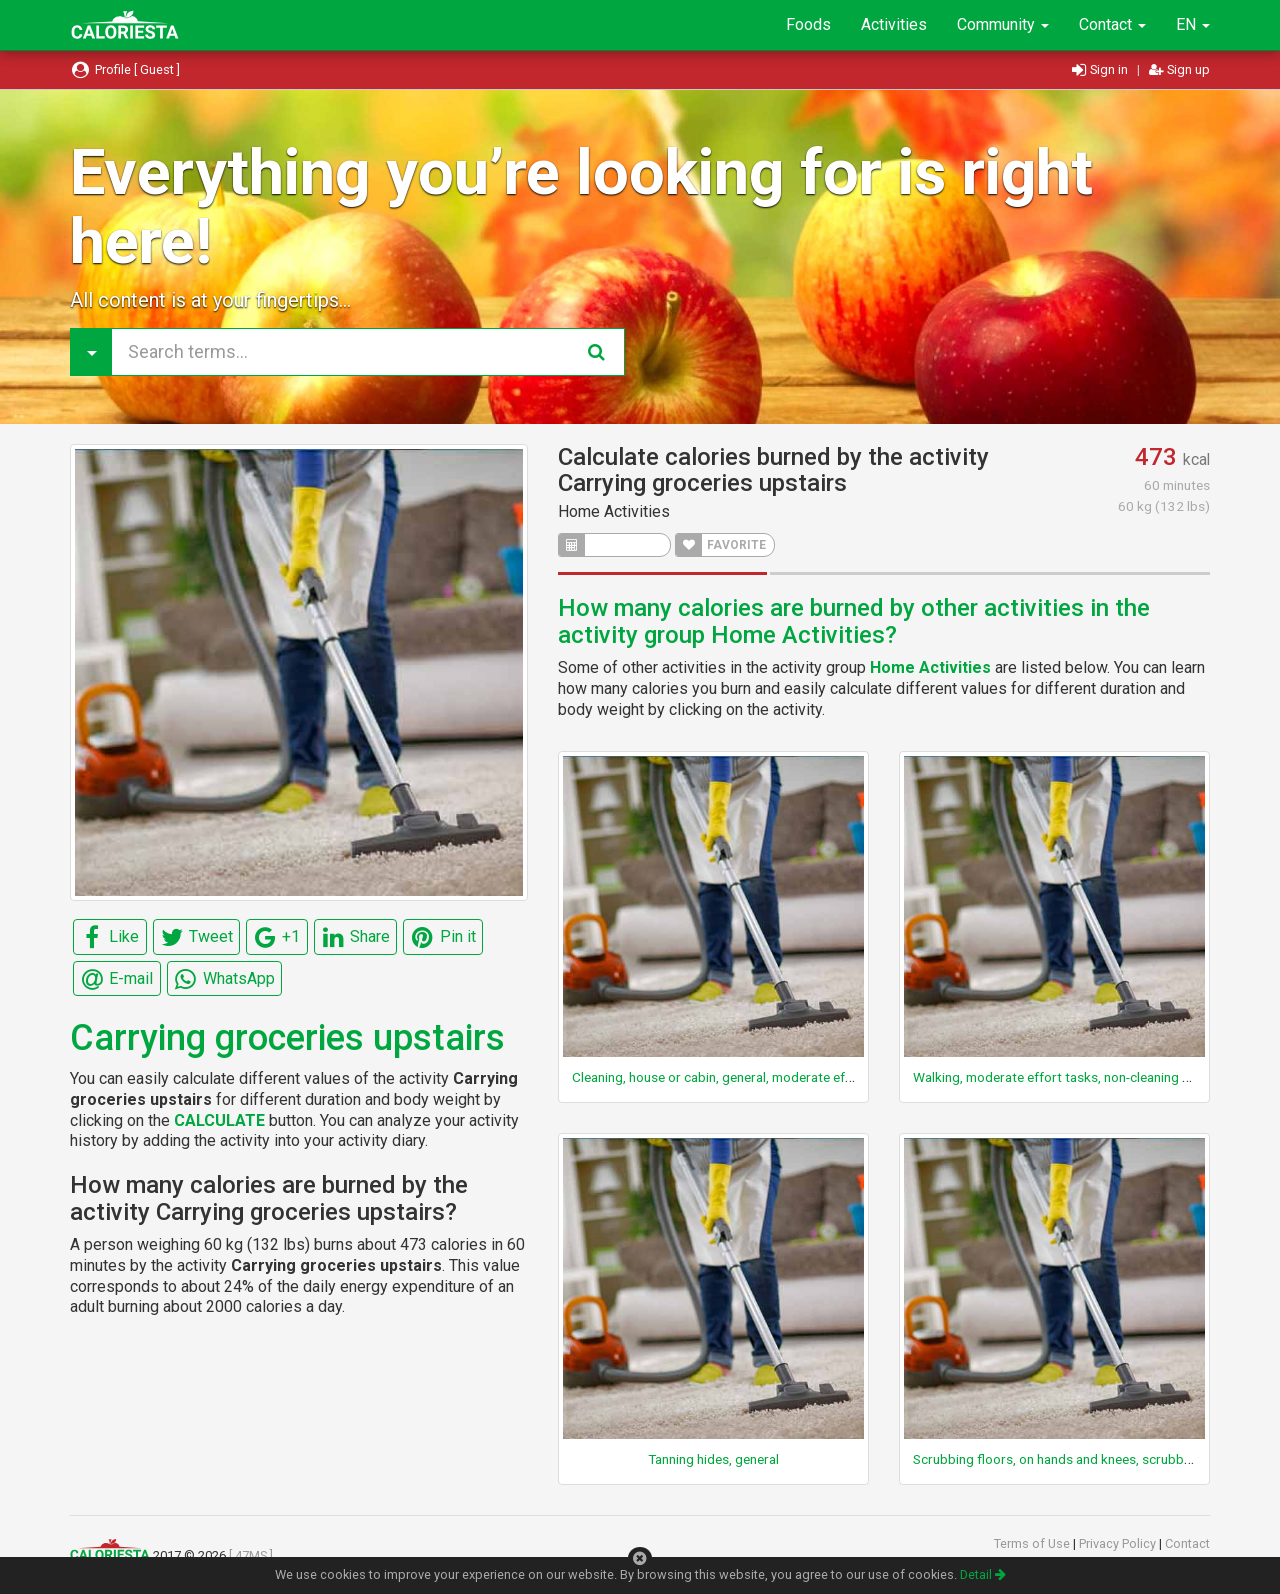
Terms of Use (1033, 1543)
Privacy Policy (1119, 1543)
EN (1193, 24)
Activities (894, 24)
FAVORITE (721, 545)
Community (1003, 24)
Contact (1112, 24)
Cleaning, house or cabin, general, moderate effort (720, 1077)
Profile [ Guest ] (125, 69)
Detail (983, 1574)
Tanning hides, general (713, 1459)
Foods (808, 24)
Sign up (1179, 69)
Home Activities (614, 511)
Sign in (1101, 69)
